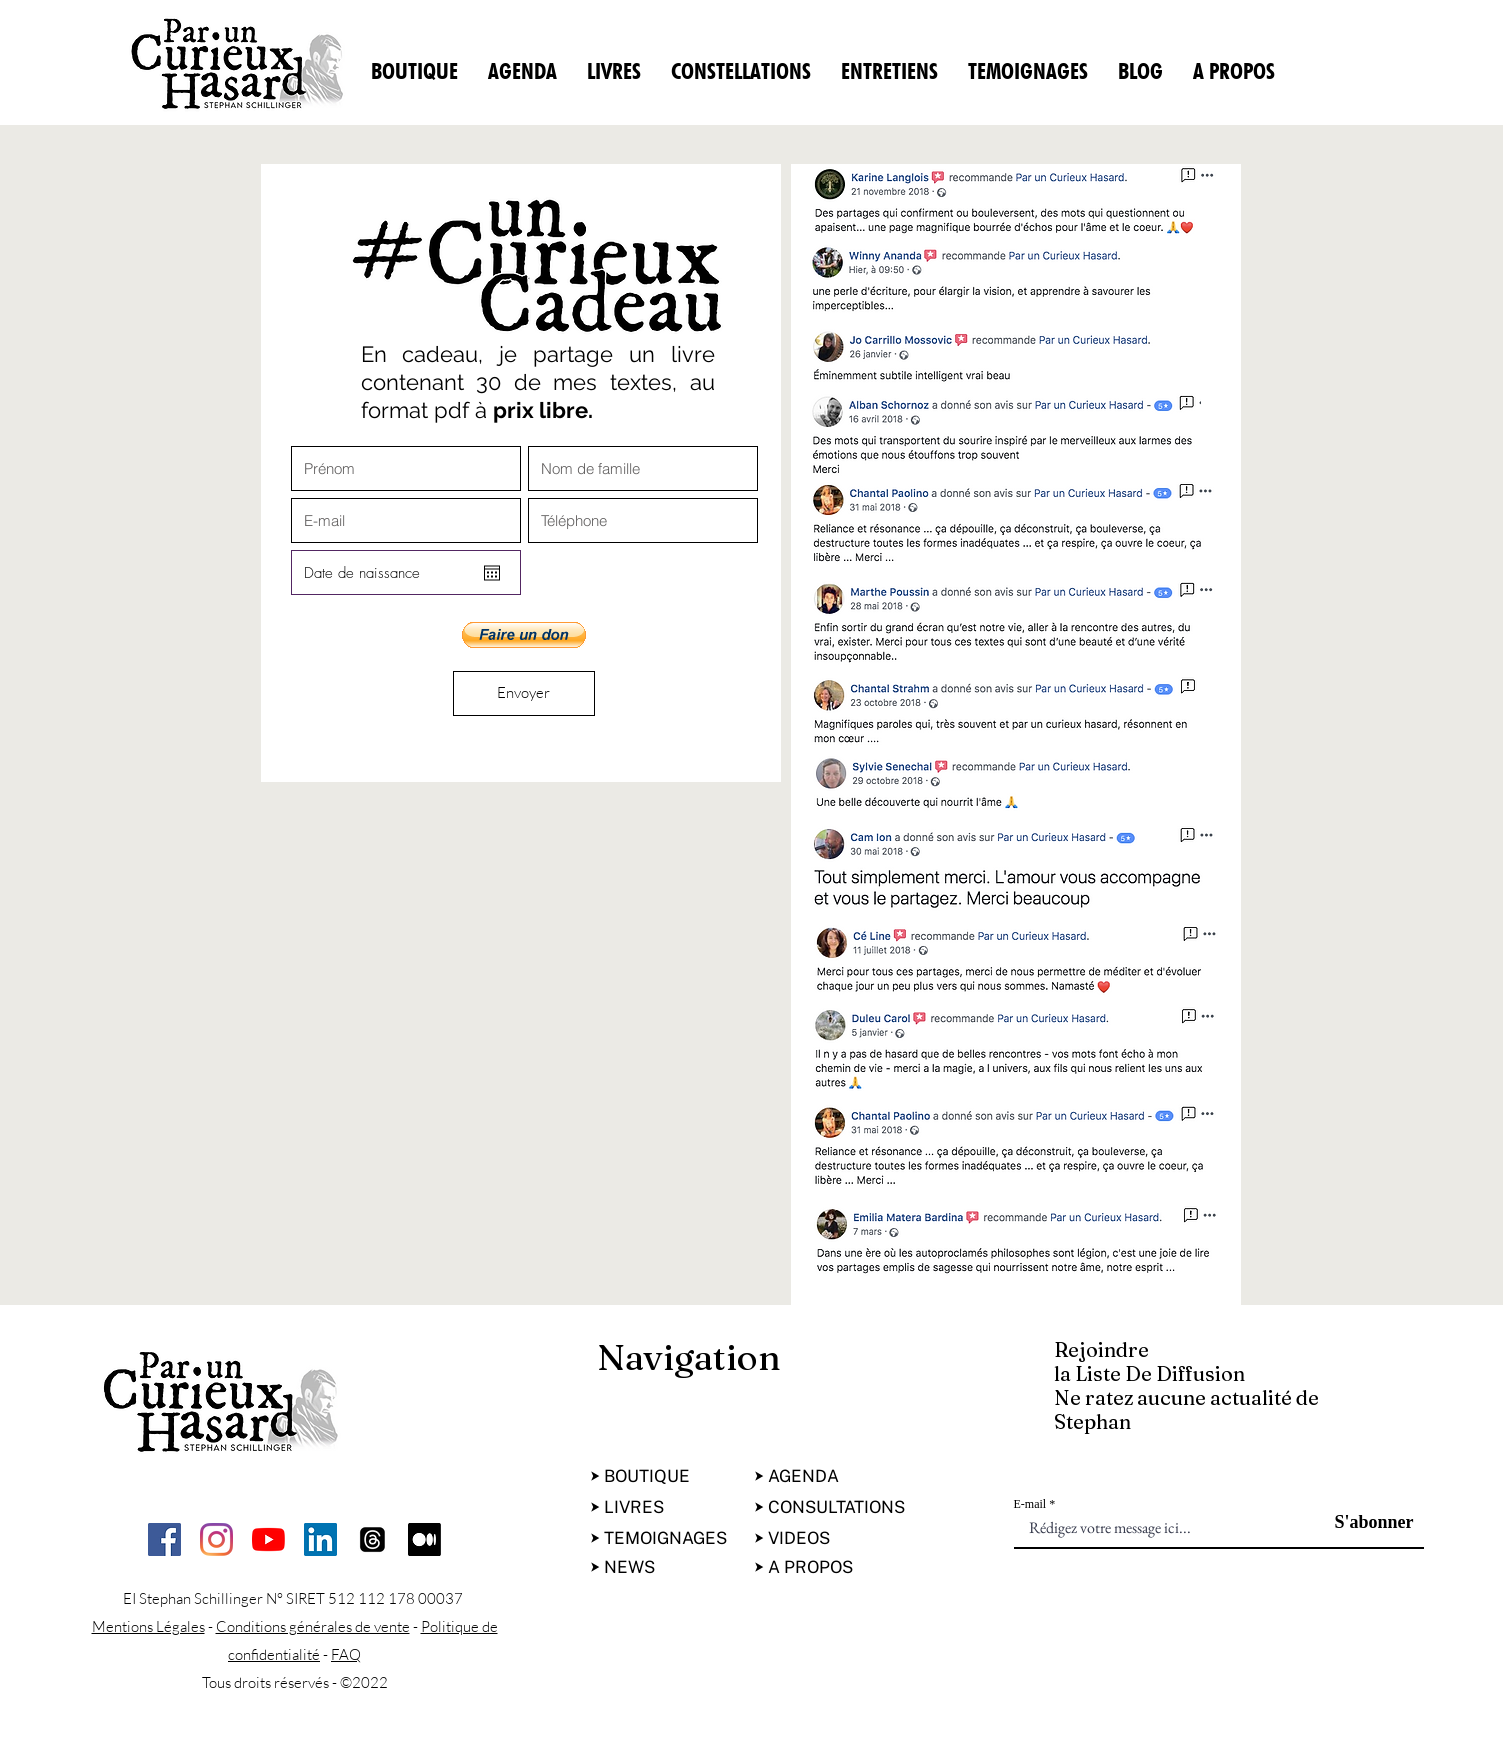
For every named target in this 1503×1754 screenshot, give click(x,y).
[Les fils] (372, 1539)
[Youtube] (268, 1539)
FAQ (346, 1654)
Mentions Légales (148, 1626)
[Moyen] (424, 1539)
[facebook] (164, 1539)
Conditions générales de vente (313, 1626)
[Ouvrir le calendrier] (492, 573)
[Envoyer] (524, 693)
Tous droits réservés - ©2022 (295, 1682)
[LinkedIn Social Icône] (320, 1539)
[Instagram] (216, 1539)
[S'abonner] (1363, 1522)
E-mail (1030, 1504)
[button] (524, 635)
